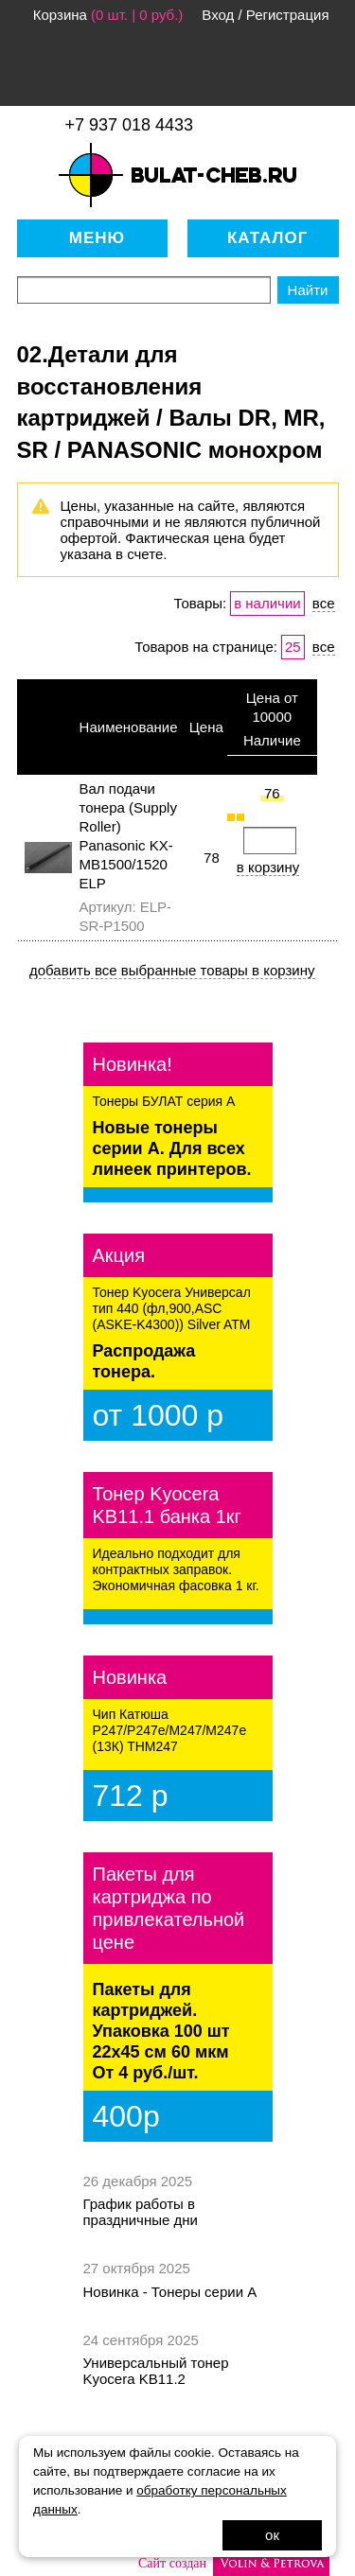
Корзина (60, 15)
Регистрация (287, 15)
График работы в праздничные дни (140, 2212)
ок (272, 2535)
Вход (218, 15)
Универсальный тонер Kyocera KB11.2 (156, 2371)
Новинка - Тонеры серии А (170, 2292)
